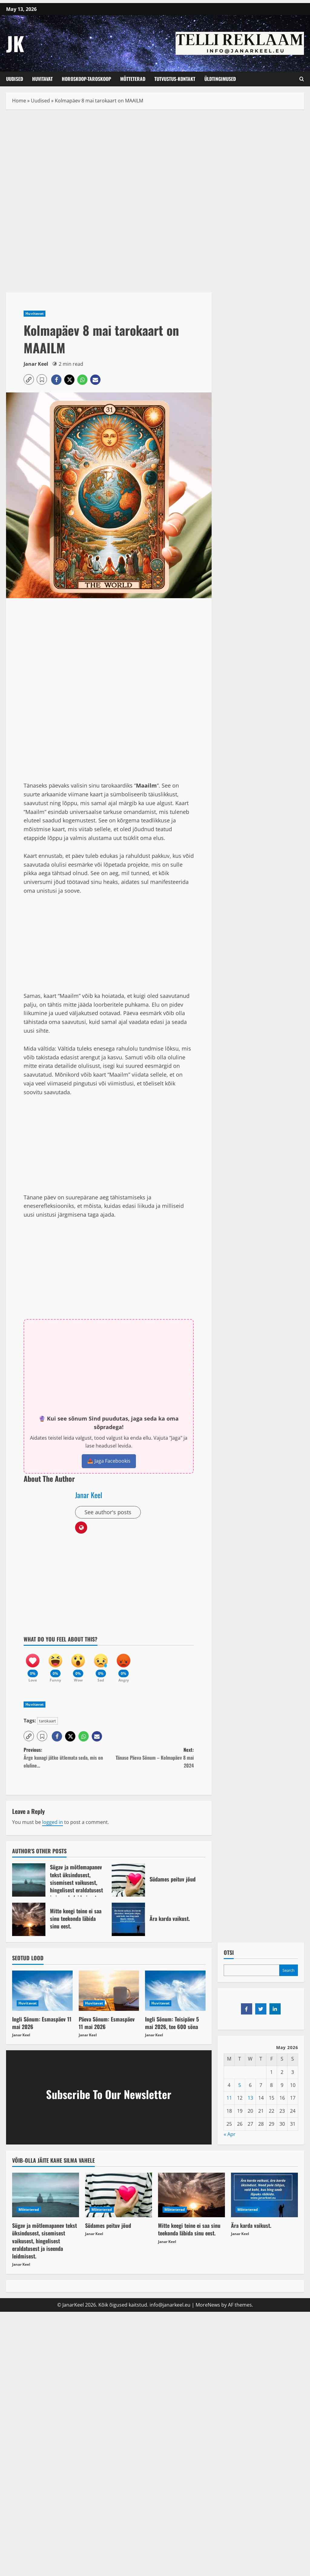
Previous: (66, 1757)
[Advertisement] (109, 160)
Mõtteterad (132, 78)
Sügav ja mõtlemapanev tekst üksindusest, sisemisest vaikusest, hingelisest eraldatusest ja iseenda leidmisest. (28, 1880)
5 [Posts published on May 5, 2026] (239, 2085)
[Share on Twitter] (260, 2008)
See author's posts (107, 1512)
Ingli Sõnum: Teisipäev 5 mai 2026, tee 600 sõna (172, 2023)
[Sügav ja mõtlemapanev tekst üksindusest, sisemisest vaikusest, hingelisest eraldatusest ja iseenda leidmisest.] (45, 2195)
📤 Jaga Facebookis (108, 1461)
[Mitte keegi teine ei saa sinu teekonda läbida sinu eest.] (191, 2195)
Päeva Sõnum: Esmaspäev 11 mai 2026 (107, 2023)
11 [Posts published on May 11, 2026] (229, 2097)
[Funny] (55, 1665)
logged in (52, 1822)
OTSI (229, 1952)
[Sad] (101, 1665)
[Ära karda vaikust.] (264, 2195)
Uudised (14, 78)
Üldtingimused (220, 78)
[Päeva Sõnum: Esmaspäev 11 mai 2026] (109, 1991)
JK (15, 43)
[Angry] (123, 1665)
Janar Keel (36, 364)
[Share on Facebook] (246, 2008)
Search (288, 1970)
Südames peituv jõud (128, 1880)
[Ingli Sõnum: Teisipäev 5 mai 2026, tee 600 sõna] (175, 1991)
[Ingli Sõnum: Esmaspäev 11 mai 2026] (42, 1991)
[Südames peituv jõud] (118, 2195)
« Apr (230, 2134)
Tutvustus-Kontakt (174, 78)
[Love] (33, 1665)
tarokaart (47, 1721)
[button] (29, 379)
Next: (151, 1757)
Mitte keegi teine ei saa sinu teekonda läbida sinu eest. (28, 1919)
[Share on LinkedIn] (275, 2008)
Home (19, 100)
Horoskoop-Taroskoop (86, 78)
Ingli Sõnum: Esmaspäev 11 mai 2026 (41, 2023)
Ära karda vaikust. (128, 1919)
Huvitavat (42, 78)
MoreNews (208, 2304)
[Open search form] (301, 79)
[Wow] (78, 1665)
